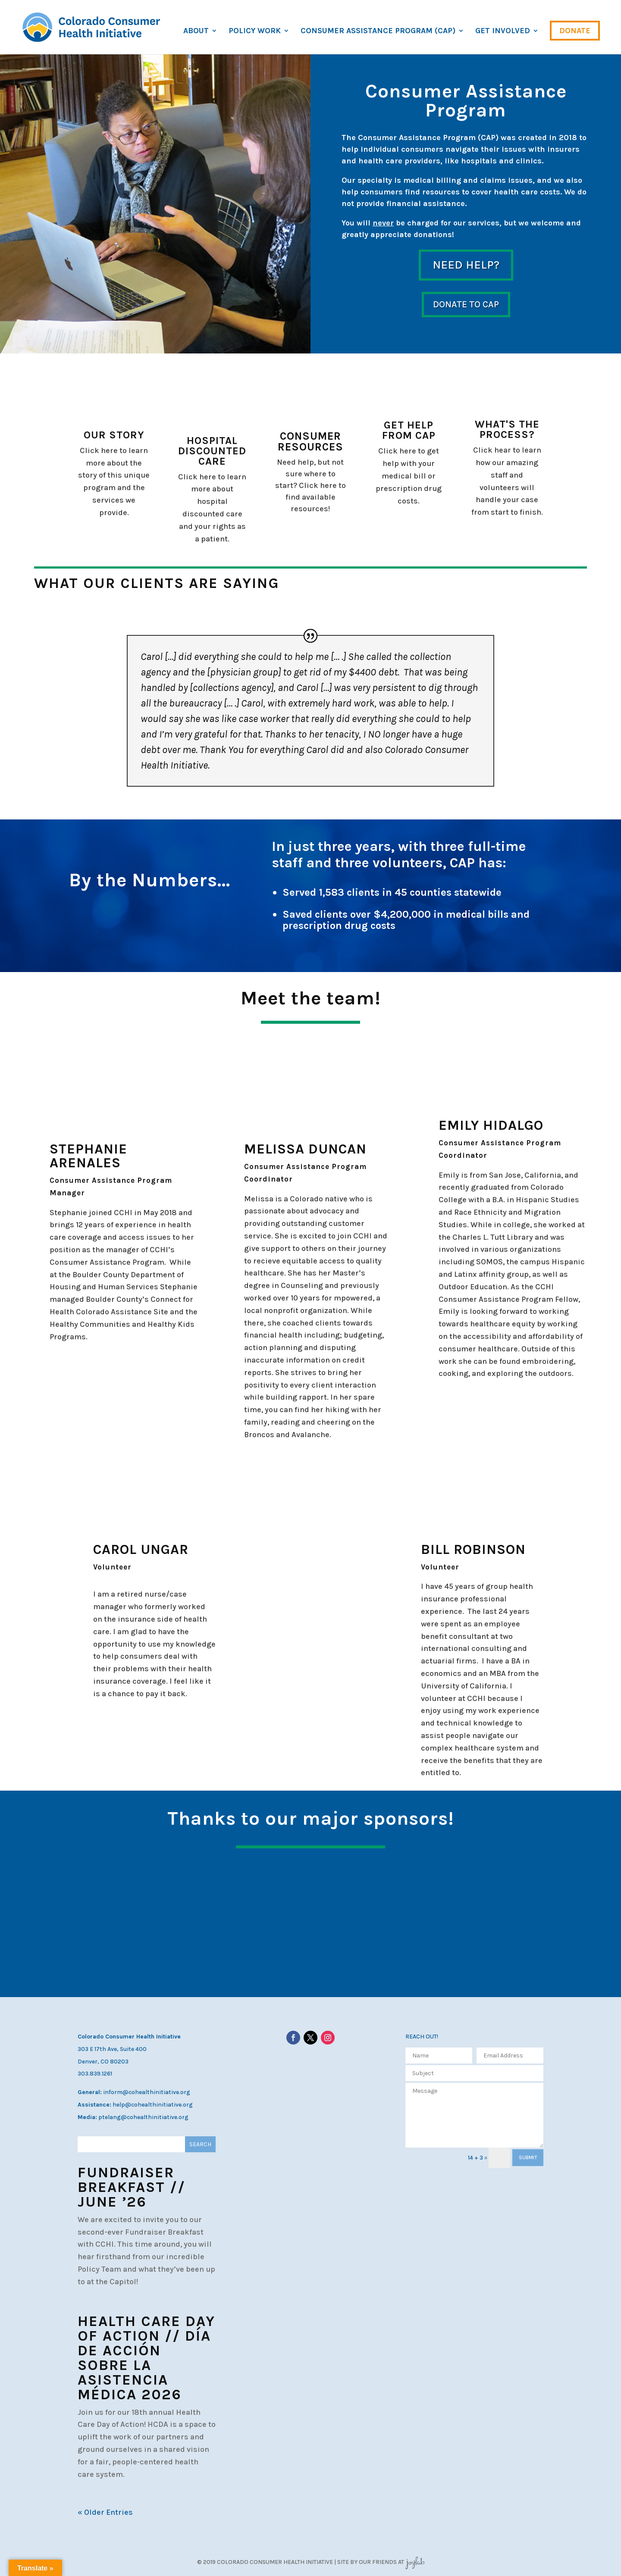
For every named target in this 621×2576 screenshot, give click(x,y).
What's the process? (507, 429)
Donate (574, 30)
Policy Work (255, 31)
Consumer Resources (310, 441)
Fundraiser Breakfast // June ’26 (131, 2187)
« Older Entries (105, 2512)
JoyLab (414, 2562)
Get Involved (502, 31)
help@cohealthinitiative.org (153, 2104)
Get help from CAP (409, 430)
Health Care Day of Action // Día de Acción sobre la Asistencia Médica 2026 (146, 2358)
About (196, 31)
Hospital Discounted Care (212, 451)
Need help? (466, 265)
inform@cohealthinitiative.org (146, 2092)
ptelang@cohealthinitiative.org (143, 2117)
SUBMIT (528, 2157)
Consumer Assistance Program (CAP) (378, 31)
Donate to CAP (466, 304)
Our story (114, 435)
